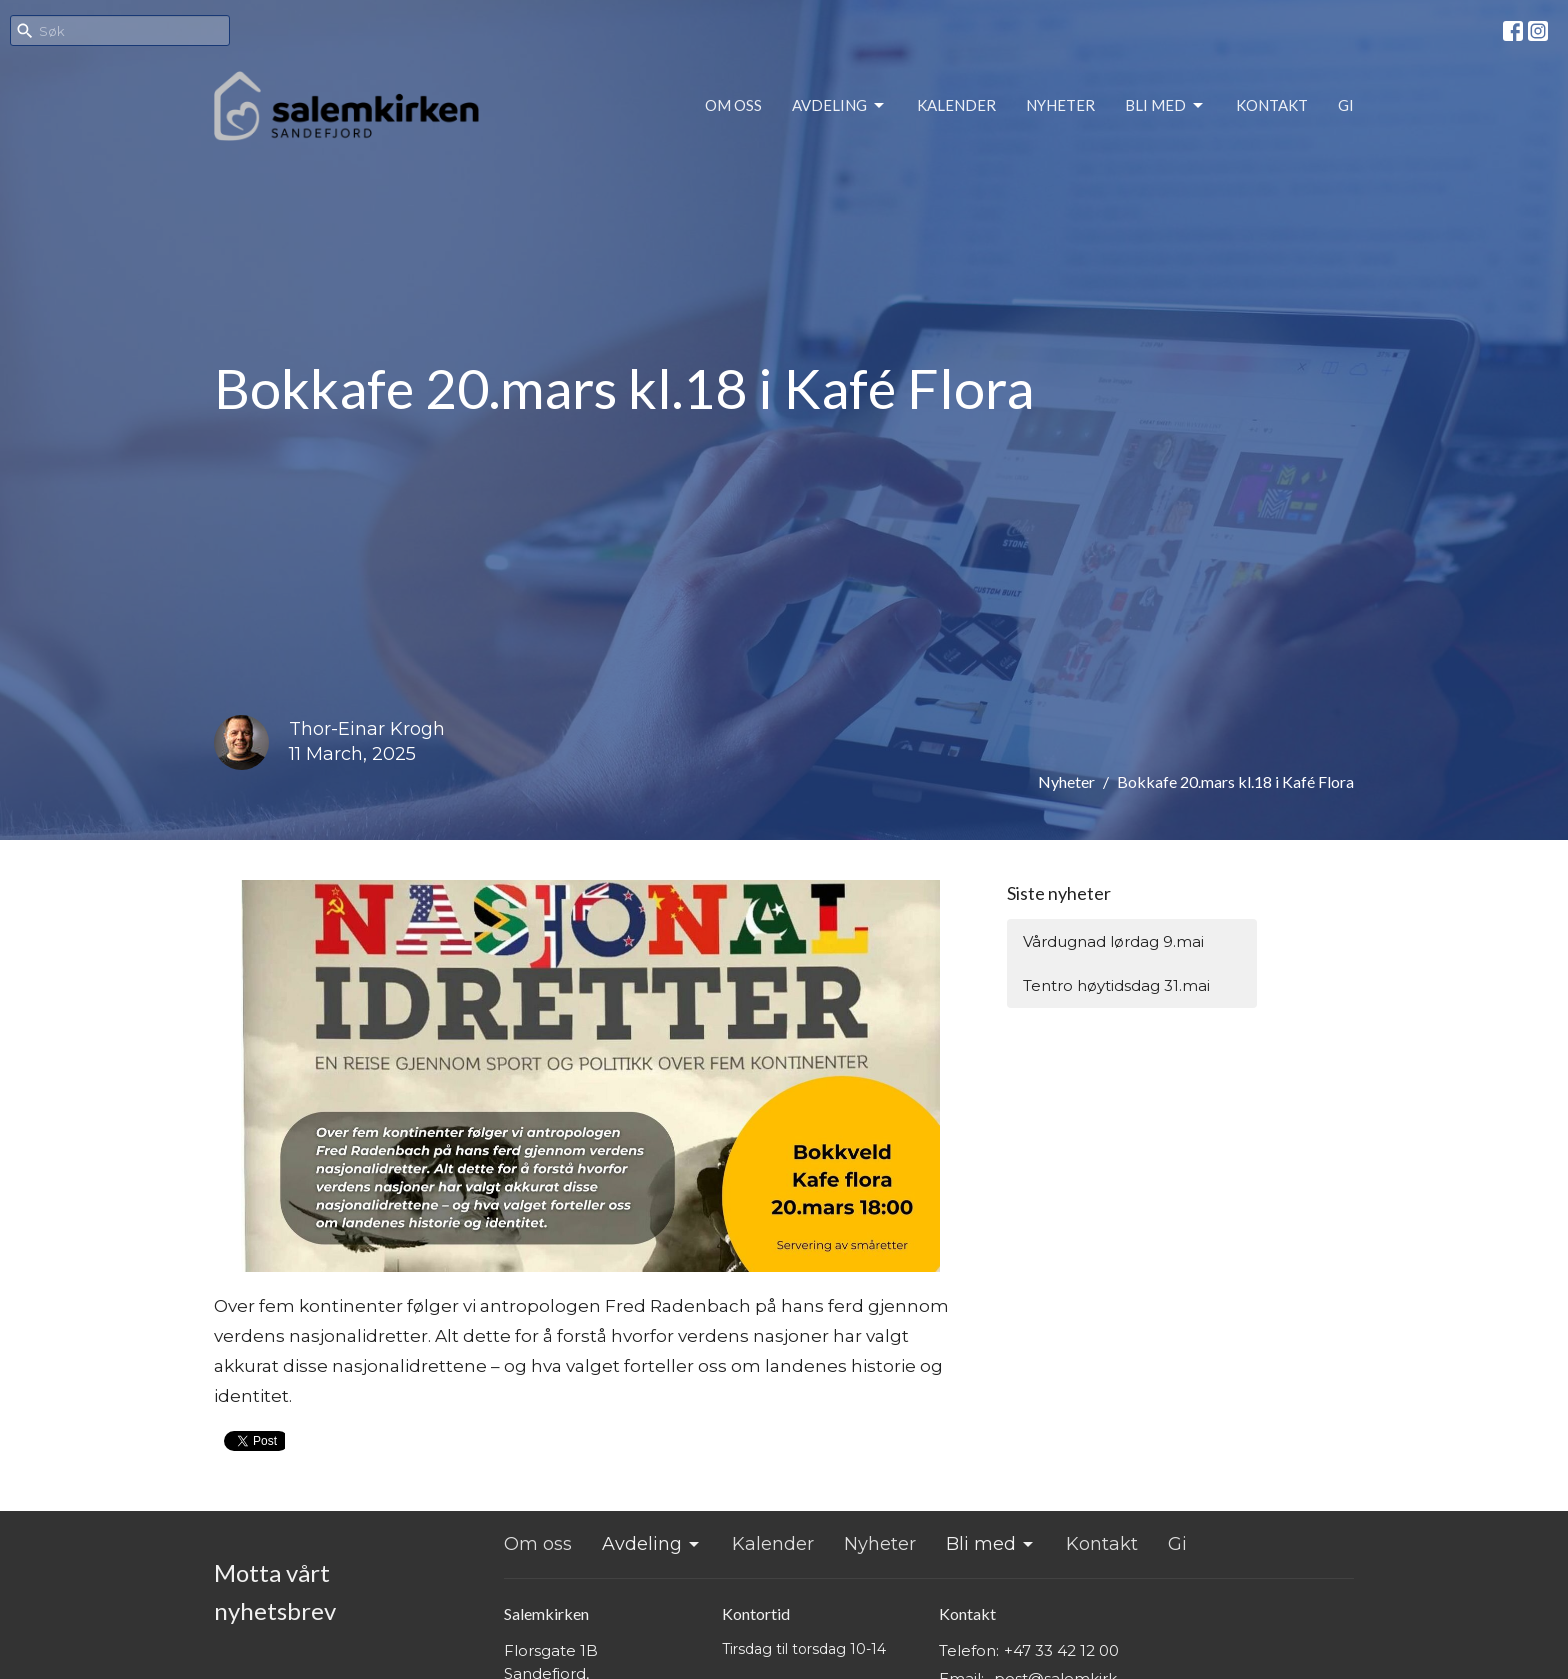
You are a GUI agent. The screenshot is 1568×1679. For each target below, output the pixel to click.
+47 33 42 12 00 (1061, 1650)
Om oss (733, 105)
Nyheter (1060, 105)
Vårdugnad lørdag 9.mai (1113, 941)
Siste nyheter (1059, 893)
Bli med (1165, 106)
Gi (1346, 105)
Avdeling (839, 106)
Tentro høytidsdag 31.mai (1116, 985)
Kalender (956, 105)
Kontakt (1272, 105)
